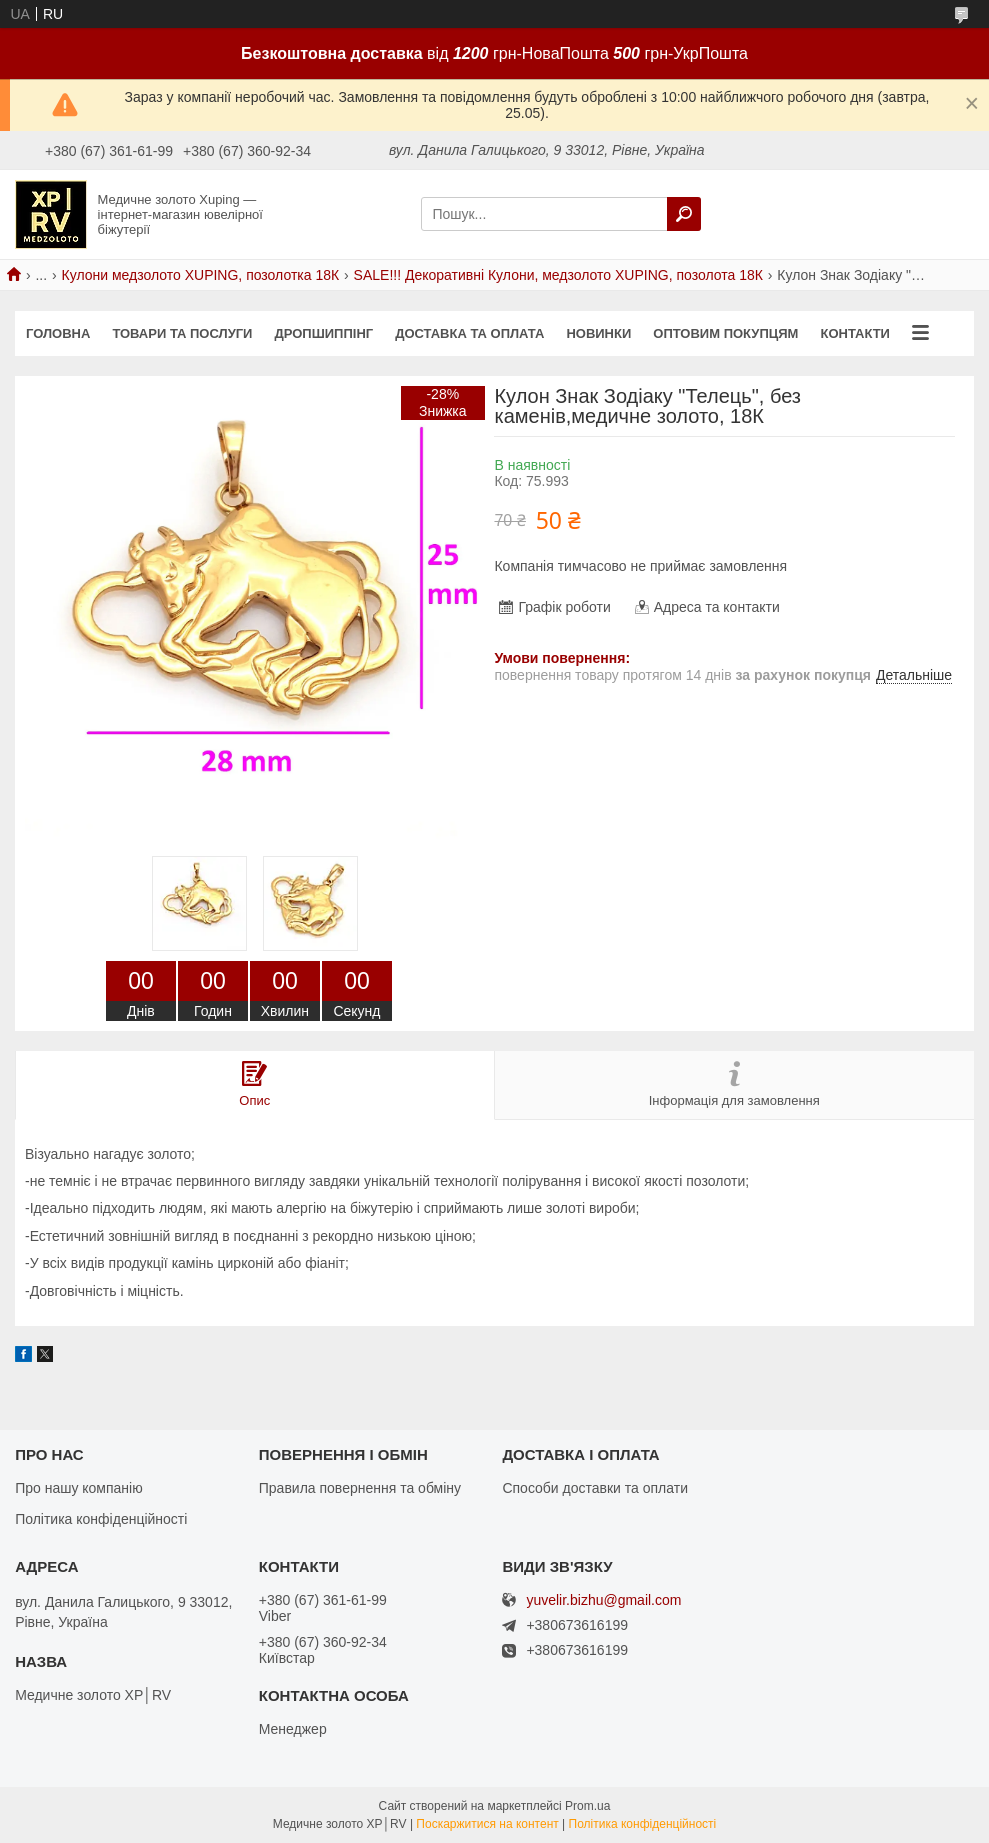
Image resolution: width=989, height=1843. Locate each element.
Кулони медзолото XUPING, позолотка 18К (201, 275)
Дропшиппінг (323, 333)
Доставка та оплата (469, 333)
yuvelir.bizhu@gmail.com (603, 1600)
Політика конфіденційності (101, 1519)
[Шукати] (684, 214)
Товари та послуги (182, 333)
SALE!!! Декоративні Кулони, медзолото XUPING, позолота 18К (558, 275)
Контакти (855, 333)
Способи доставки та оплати (595, 1488)
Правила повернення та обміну (360, 1488)
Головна (58, 333)
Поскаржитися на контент (487, 1824)
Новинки (598, 333)
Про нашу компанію (79, 1488)
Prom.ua (587, 1806)
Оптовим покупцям (725, 333)
